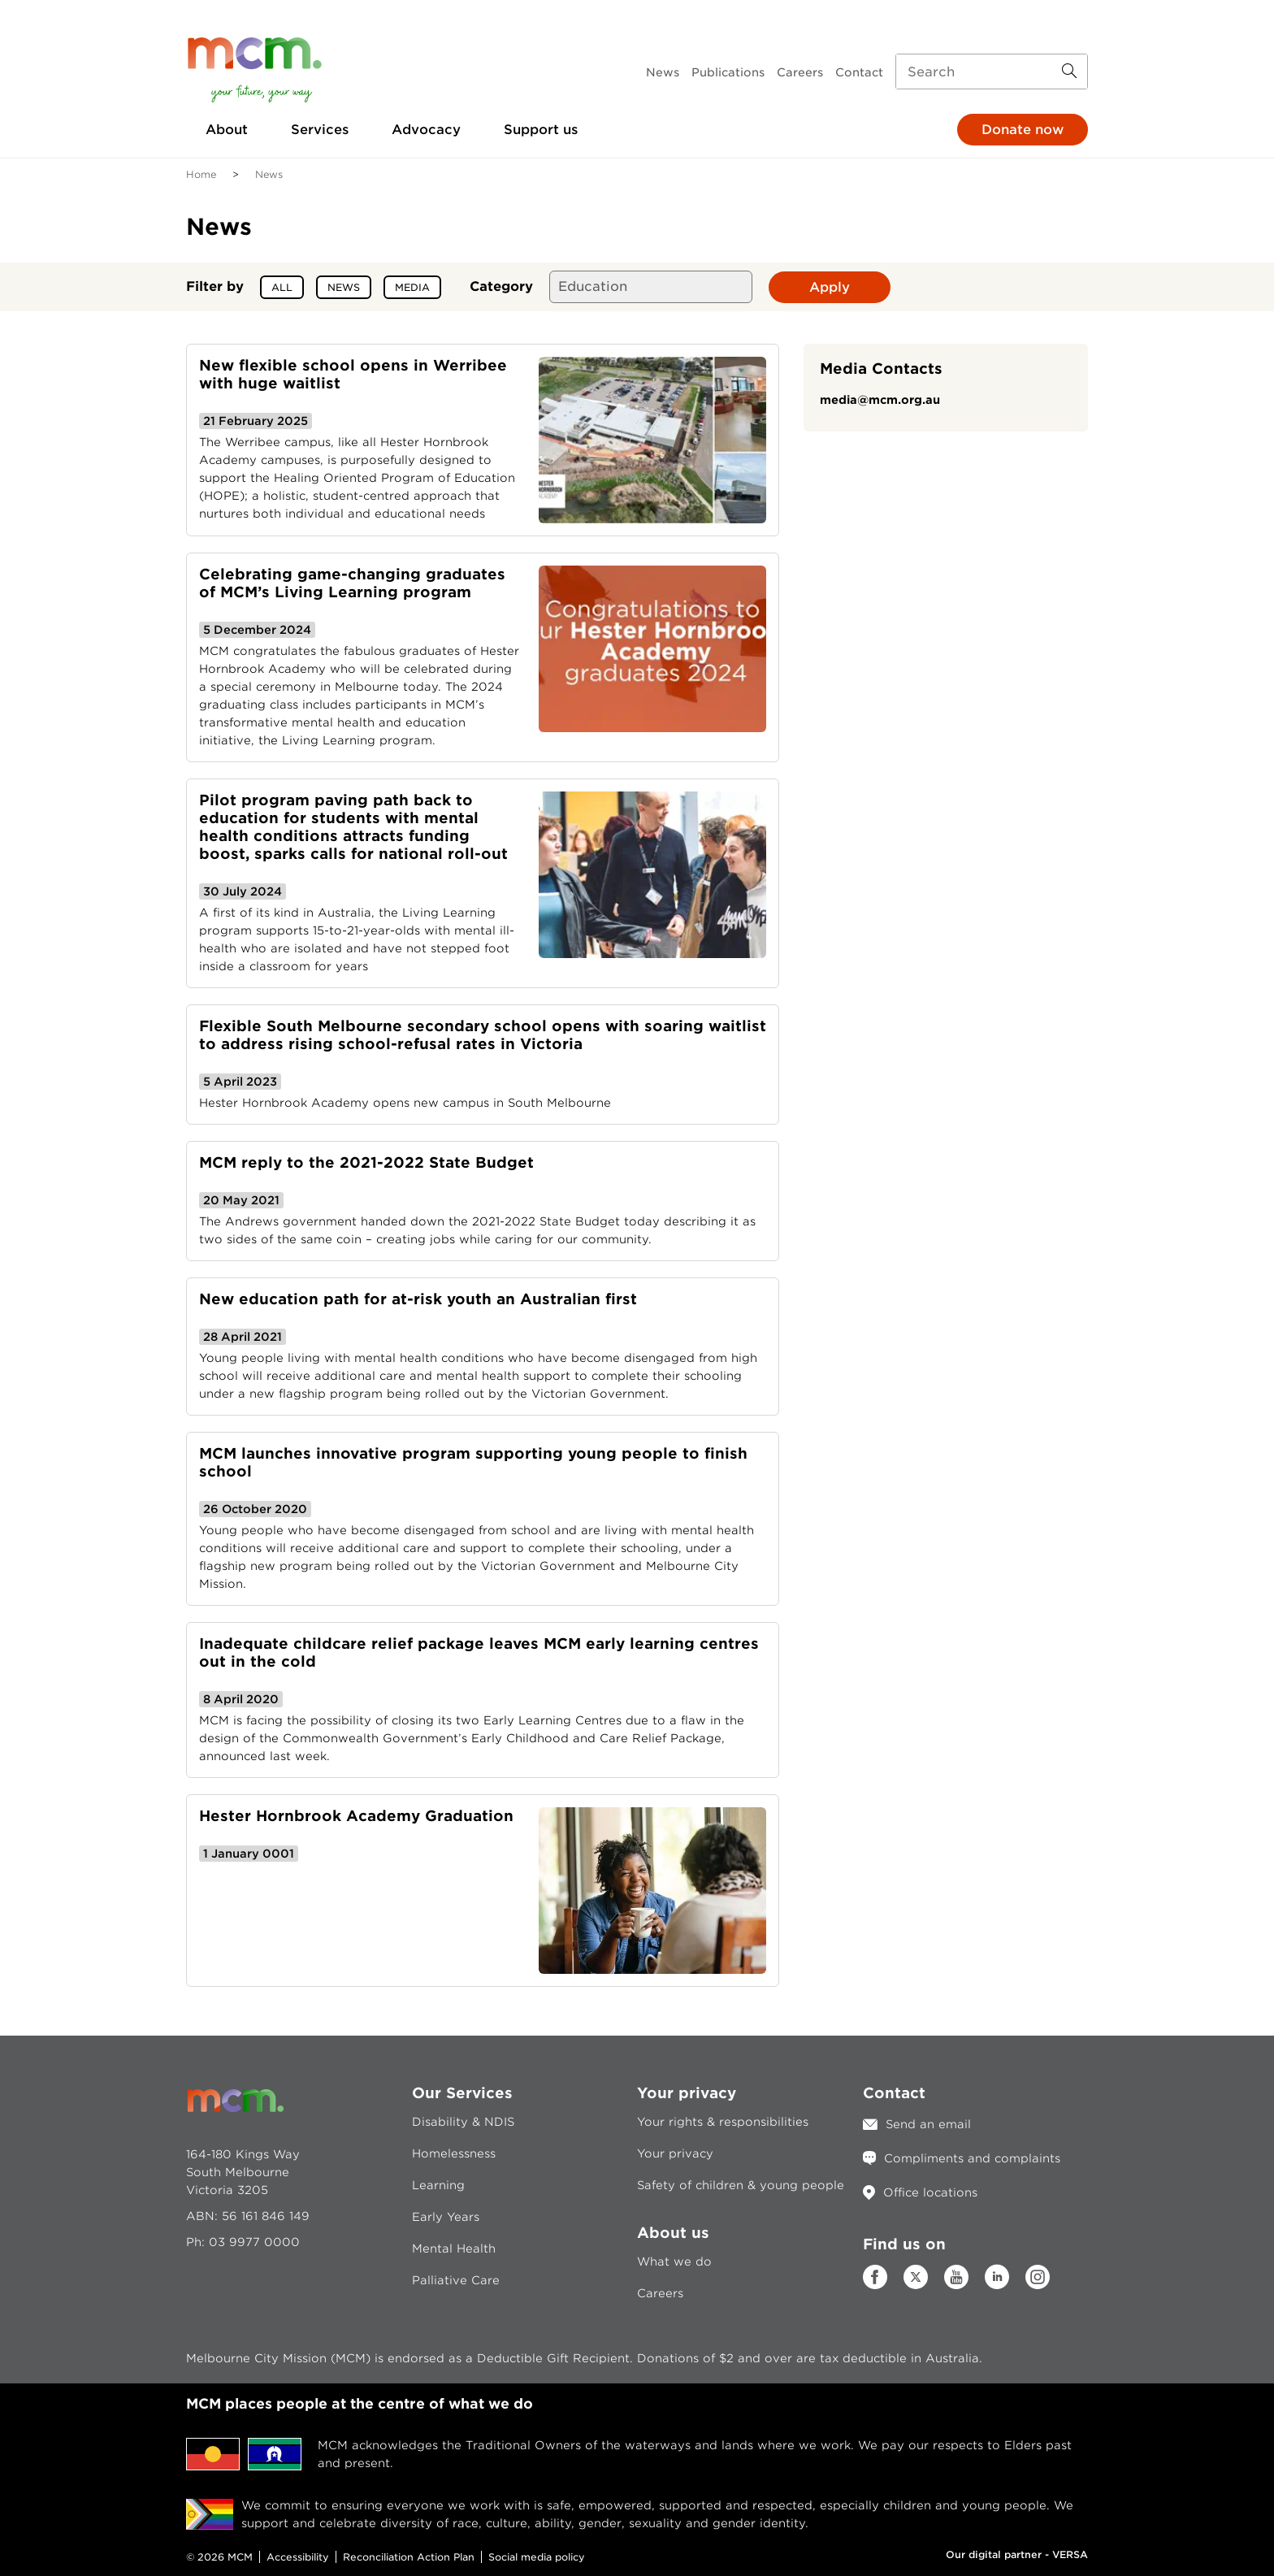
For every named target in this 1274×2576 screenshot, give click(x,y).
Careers (800, 72)
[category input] (650, 287)
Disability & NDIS (463, 2121)
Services (320, 129)
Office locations (930, 2192)
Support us (541, 129)
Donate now (1023, 129)
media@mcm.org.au (880, 399)
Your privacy (675, 2153)
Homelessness (454, 2153)
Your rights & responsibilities (722, 2121)
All (281, 287)
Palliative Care (456, 2280)
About (227, 129)
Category (501, 286)
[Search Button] (1069, 71)
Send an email (928, 2124)
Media (412, 287)
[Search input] (991, 71)
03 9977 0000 (254, 2242)
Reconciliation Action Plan (408, 2557)
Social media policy (536, 2557)
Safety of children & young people (740, 2185)
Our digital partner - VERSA (1017, 2554)
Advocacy (426, 129)
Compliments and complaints (972, 2158)
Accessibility (297, 2557)
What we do (674, 2261)
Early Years (445, 2216)
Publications (728, 72)
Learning (438, 2185)
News (662, 72)
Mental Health (454, 2248)
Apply (829, 287)
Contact (859, 72)
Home (201, 174)
